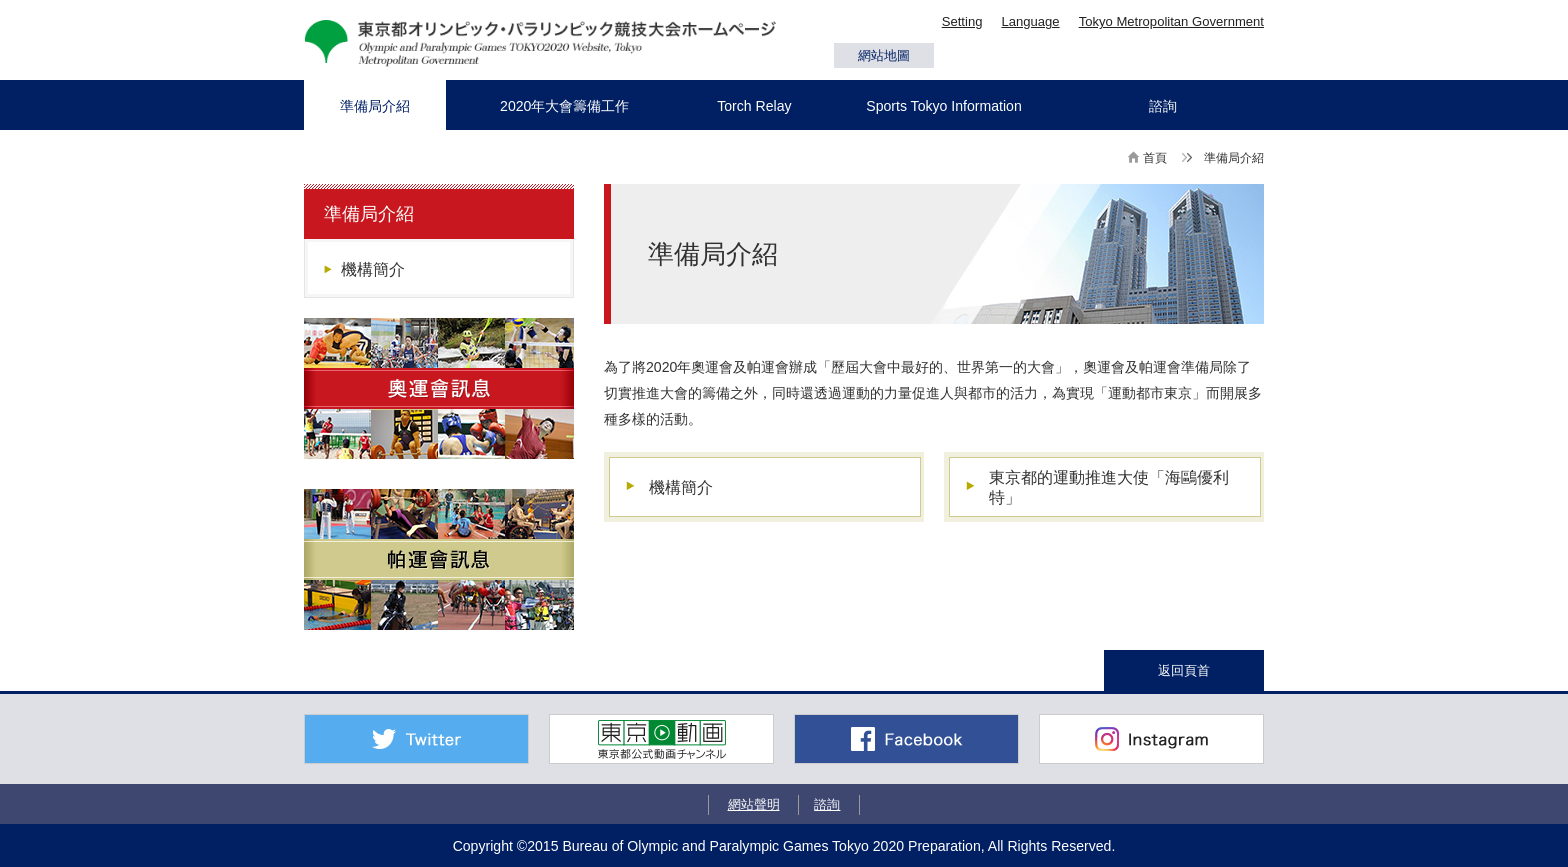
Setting (962, 21)
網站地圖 (884, 55)
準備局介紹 (369, 214)
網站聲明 (754, 804)
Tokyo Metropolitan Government (1171, 21)
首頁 (1155, 158)
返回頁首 (1184, 670)
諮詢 (827, 804)
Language (1030, 21)
